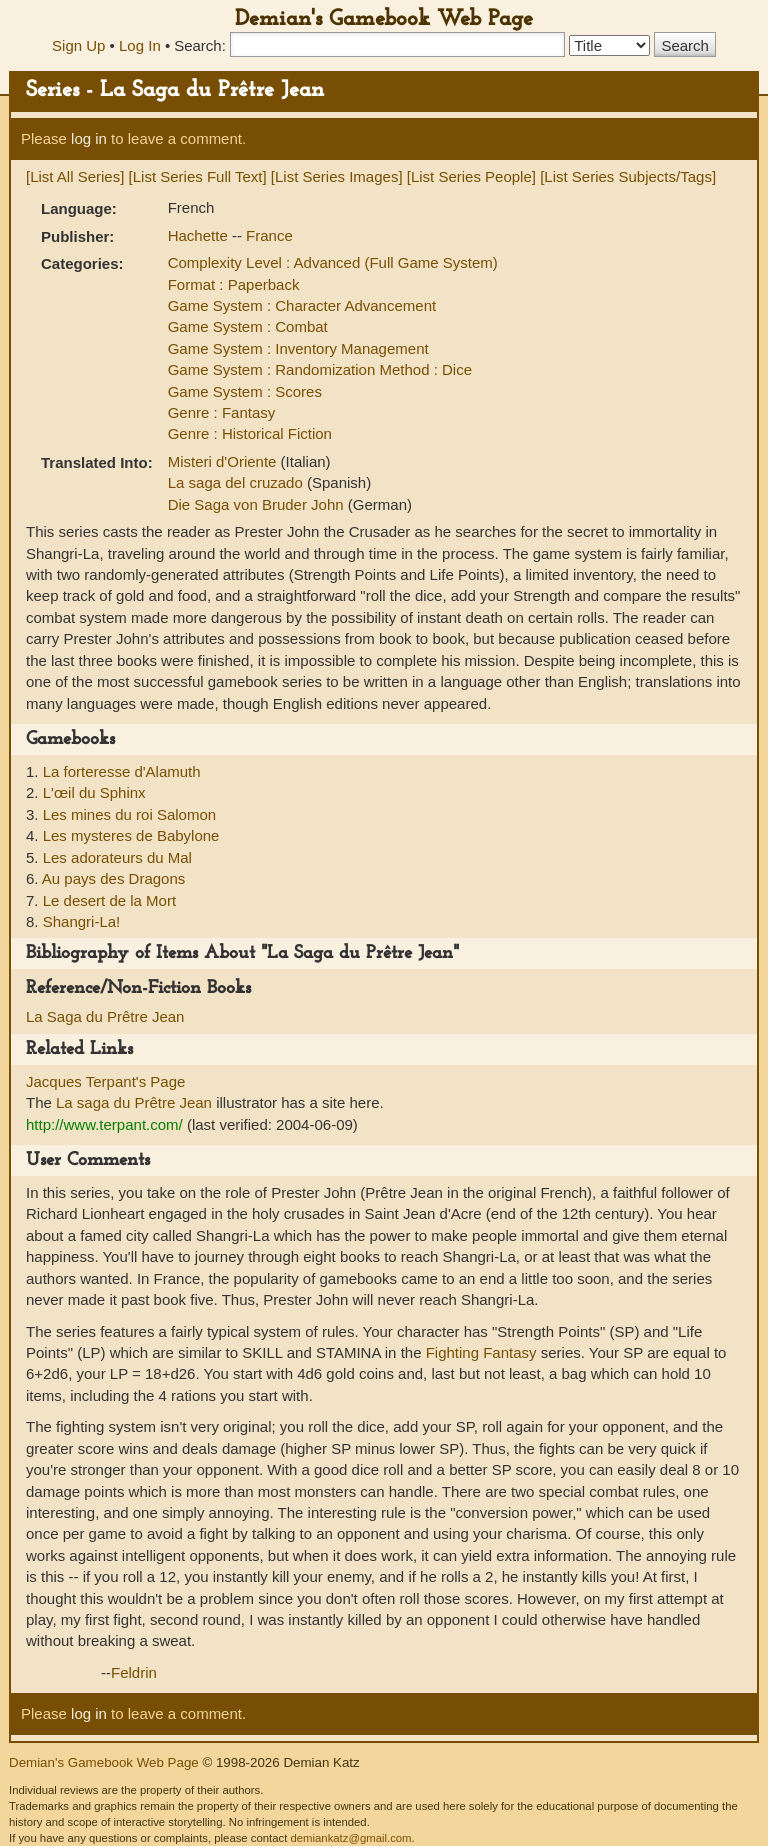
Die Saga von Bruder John (258, 504)
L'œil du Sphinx (94, 792)
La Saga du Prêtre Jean (105, 1016)
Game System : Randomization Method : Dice (320, 369)
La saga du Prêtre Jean (134, 1102)
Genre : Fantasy (222, 412)
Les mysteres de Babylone (131, 835)
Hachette (200, 235)
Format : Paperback (234, 284)
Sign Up (78, 45)
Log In (140, 45)
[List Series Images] (337, 176)
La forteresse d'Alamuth (122, 771)
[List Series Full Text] (198, 176)
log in (89, 138)
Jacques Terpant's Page (105, 1081)
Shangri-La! (82, 921)
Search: (200, 45)
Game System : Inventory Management (298, 348)
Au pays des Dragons (113, 878)
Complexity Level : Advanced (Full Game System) (333, 262)
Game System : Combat (248, 326)
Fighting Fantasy (481, 1352)
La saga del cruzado (237, 482)
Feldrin (134, 1672)
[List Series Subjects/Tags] (628, 176)
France (269, 235)
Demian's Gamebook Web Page (384, 19)
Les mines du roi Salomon (129, 814)
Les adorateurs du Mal (117, 857)
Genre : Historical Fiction (250, 433)
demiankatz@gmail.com (350, 1838)
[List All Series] (75, 176)
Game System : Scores (245, 391)
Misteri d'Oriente (224, 461)
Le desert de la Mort (109, 900)
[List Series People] (471, 176)
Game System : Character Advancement (302, 305)
